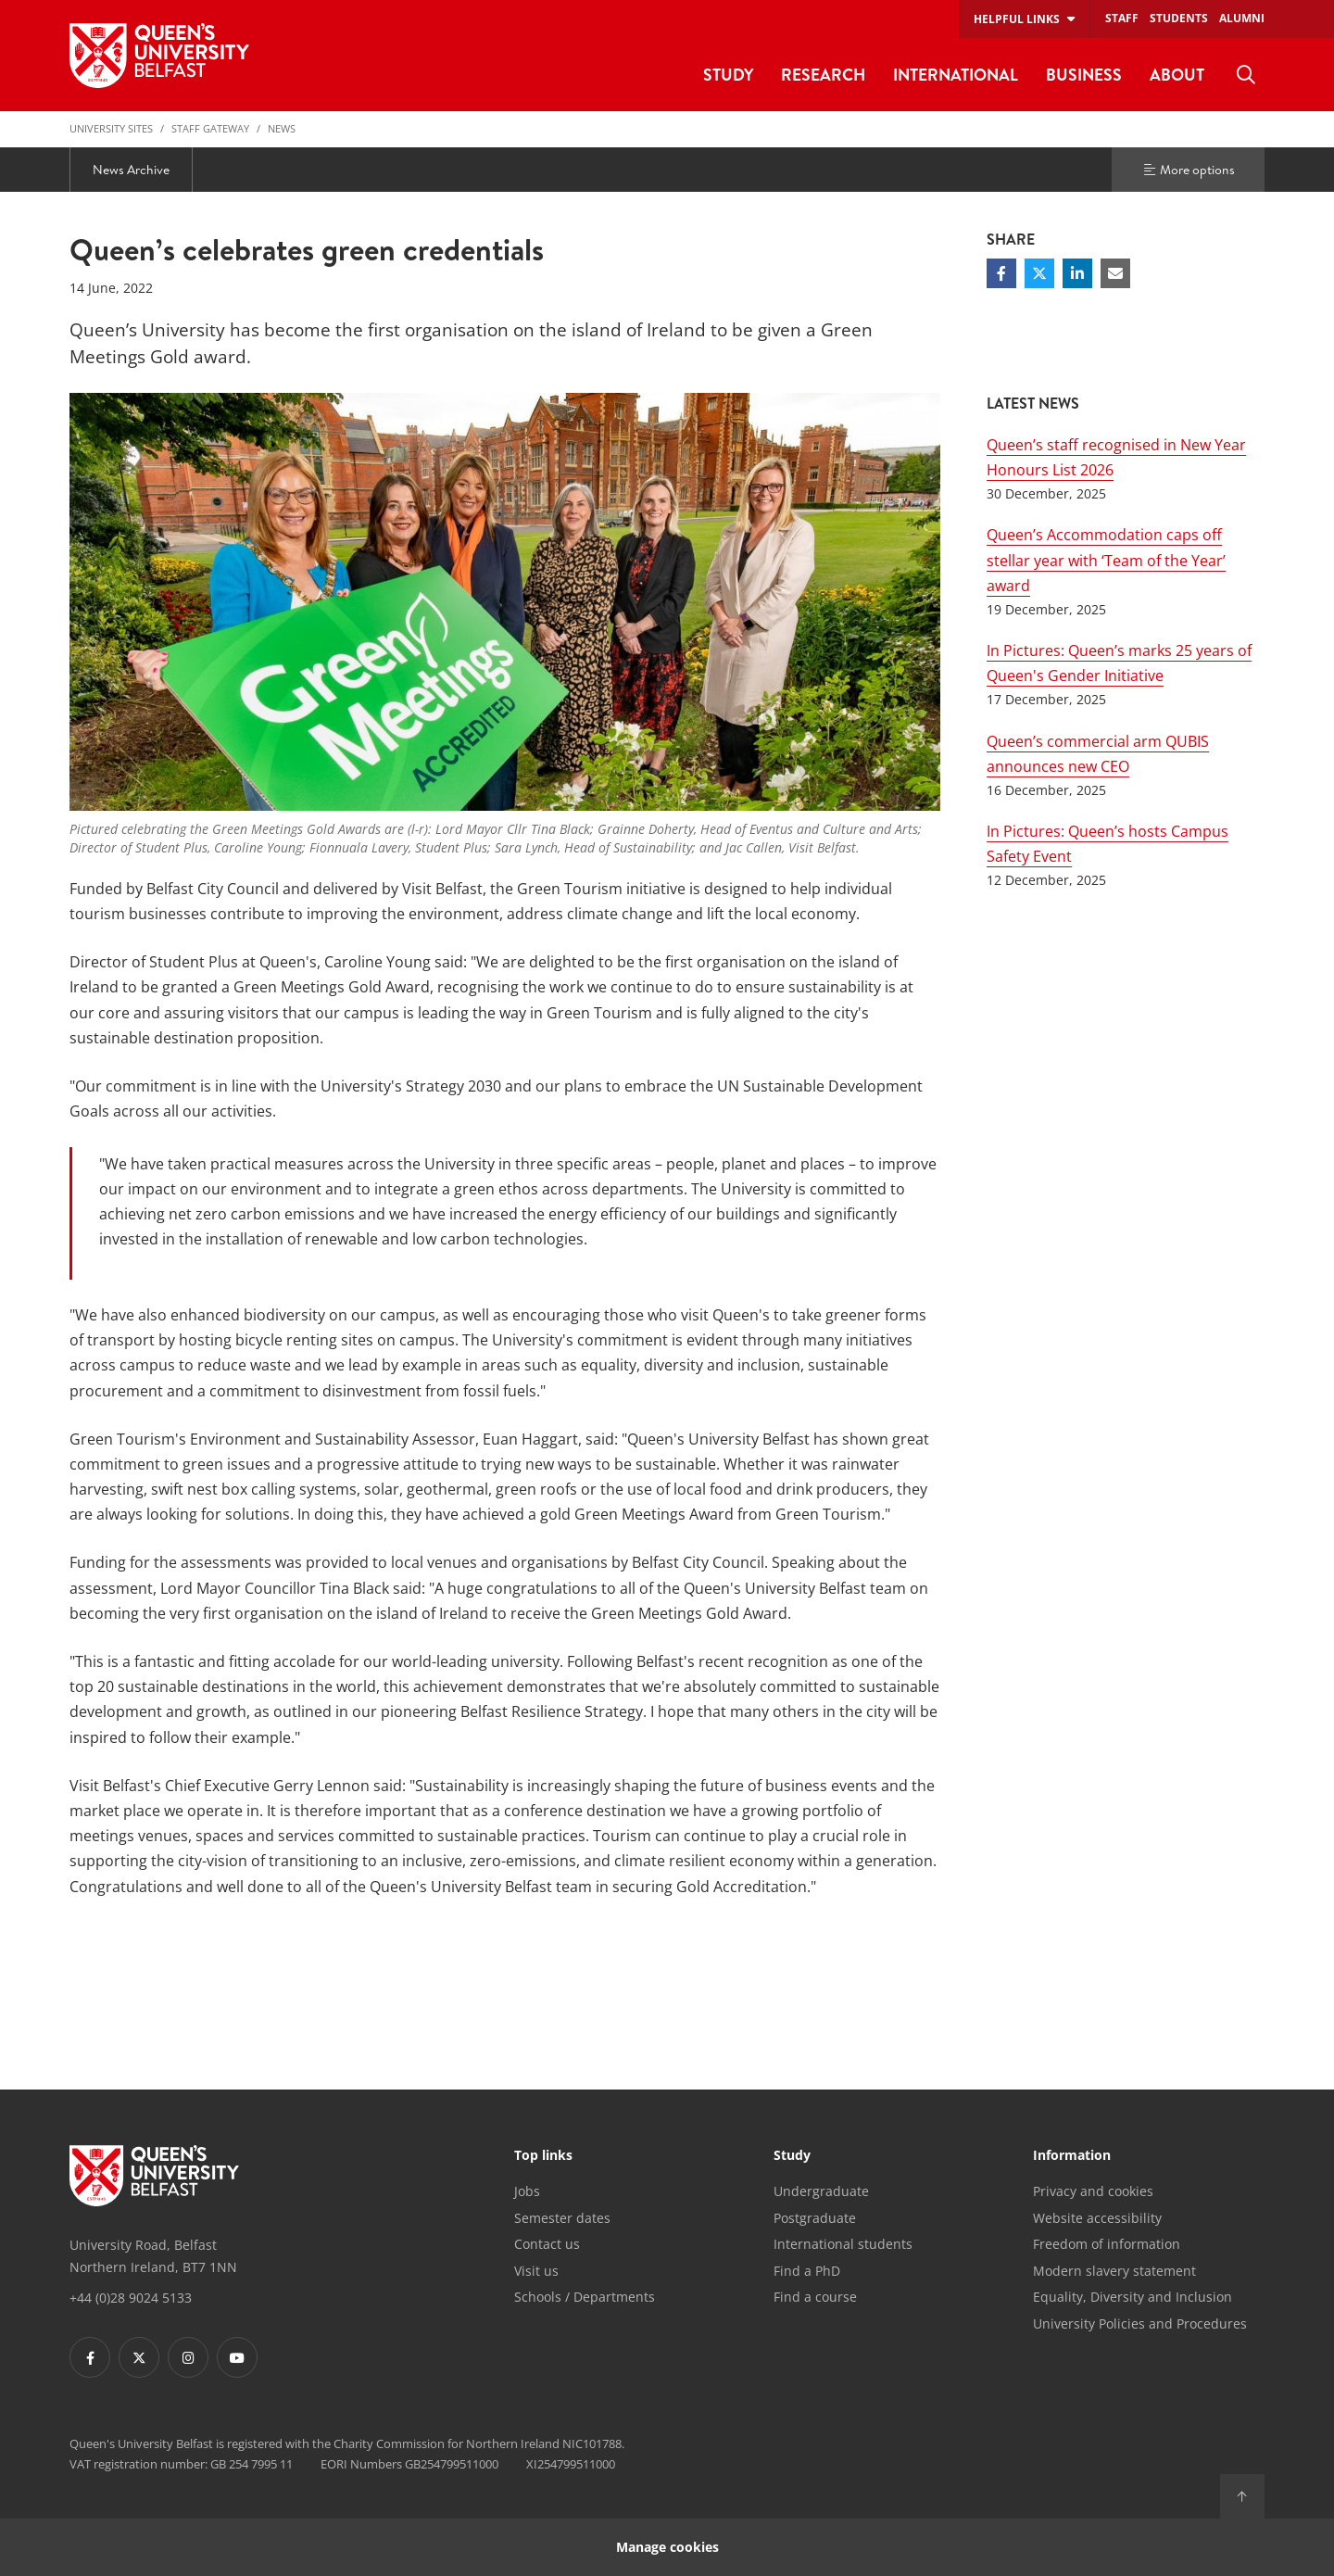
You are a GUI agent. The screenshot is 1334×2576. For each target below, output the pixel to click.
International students (843, 2244)
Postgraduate (815, 2218)
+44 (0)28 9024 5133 (130, 2297)
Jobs (527, 2191)
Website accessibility (1097, 2218)
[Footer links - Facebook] (89, 2357)
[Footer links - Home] (154, 2175)
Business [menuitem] (1084, 74)
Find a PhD (807, 2270)
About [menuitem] (1177, 74)
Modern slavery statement (1114, 2270)
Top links (543, 2156)
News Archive (131, 169)
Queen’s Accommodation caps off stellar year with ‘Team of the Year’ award (1106, 559)
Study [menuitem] (728, 74)
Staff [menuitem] (1122, 18)
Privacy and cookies (1093, 2191)
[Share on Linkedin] (1077, 273)
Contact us (547, 2244)
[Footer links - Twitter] (139, 2357)
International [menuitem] (955, 74)
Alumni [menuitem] (1242, 18)
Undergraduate (821, 2191)
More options (1188, 169)
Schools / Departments (584, 2296)
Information (1072, 2156)
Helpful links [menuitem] (1017, 19)
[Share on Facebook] (1001, 273)
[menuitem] (1246, 75)
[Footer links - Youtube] (237, 2357)
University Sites (111, 128)
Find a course (815, 2296)
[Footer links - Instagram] (188, 2357)
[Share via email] (1115, 273)
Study (792, 2156)
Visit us (536, 2270)
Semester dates (562, 2218)
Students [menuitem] (1179, 18)
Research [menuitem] (823, 74)
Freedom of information (1106, 2244)
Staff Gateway (210, 128)
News (282, 128)
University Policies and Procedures (1140, 2323)
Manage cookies (667, 2547)
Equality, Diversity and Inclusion (1132, 2296)
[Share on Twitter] (1039, 273)
